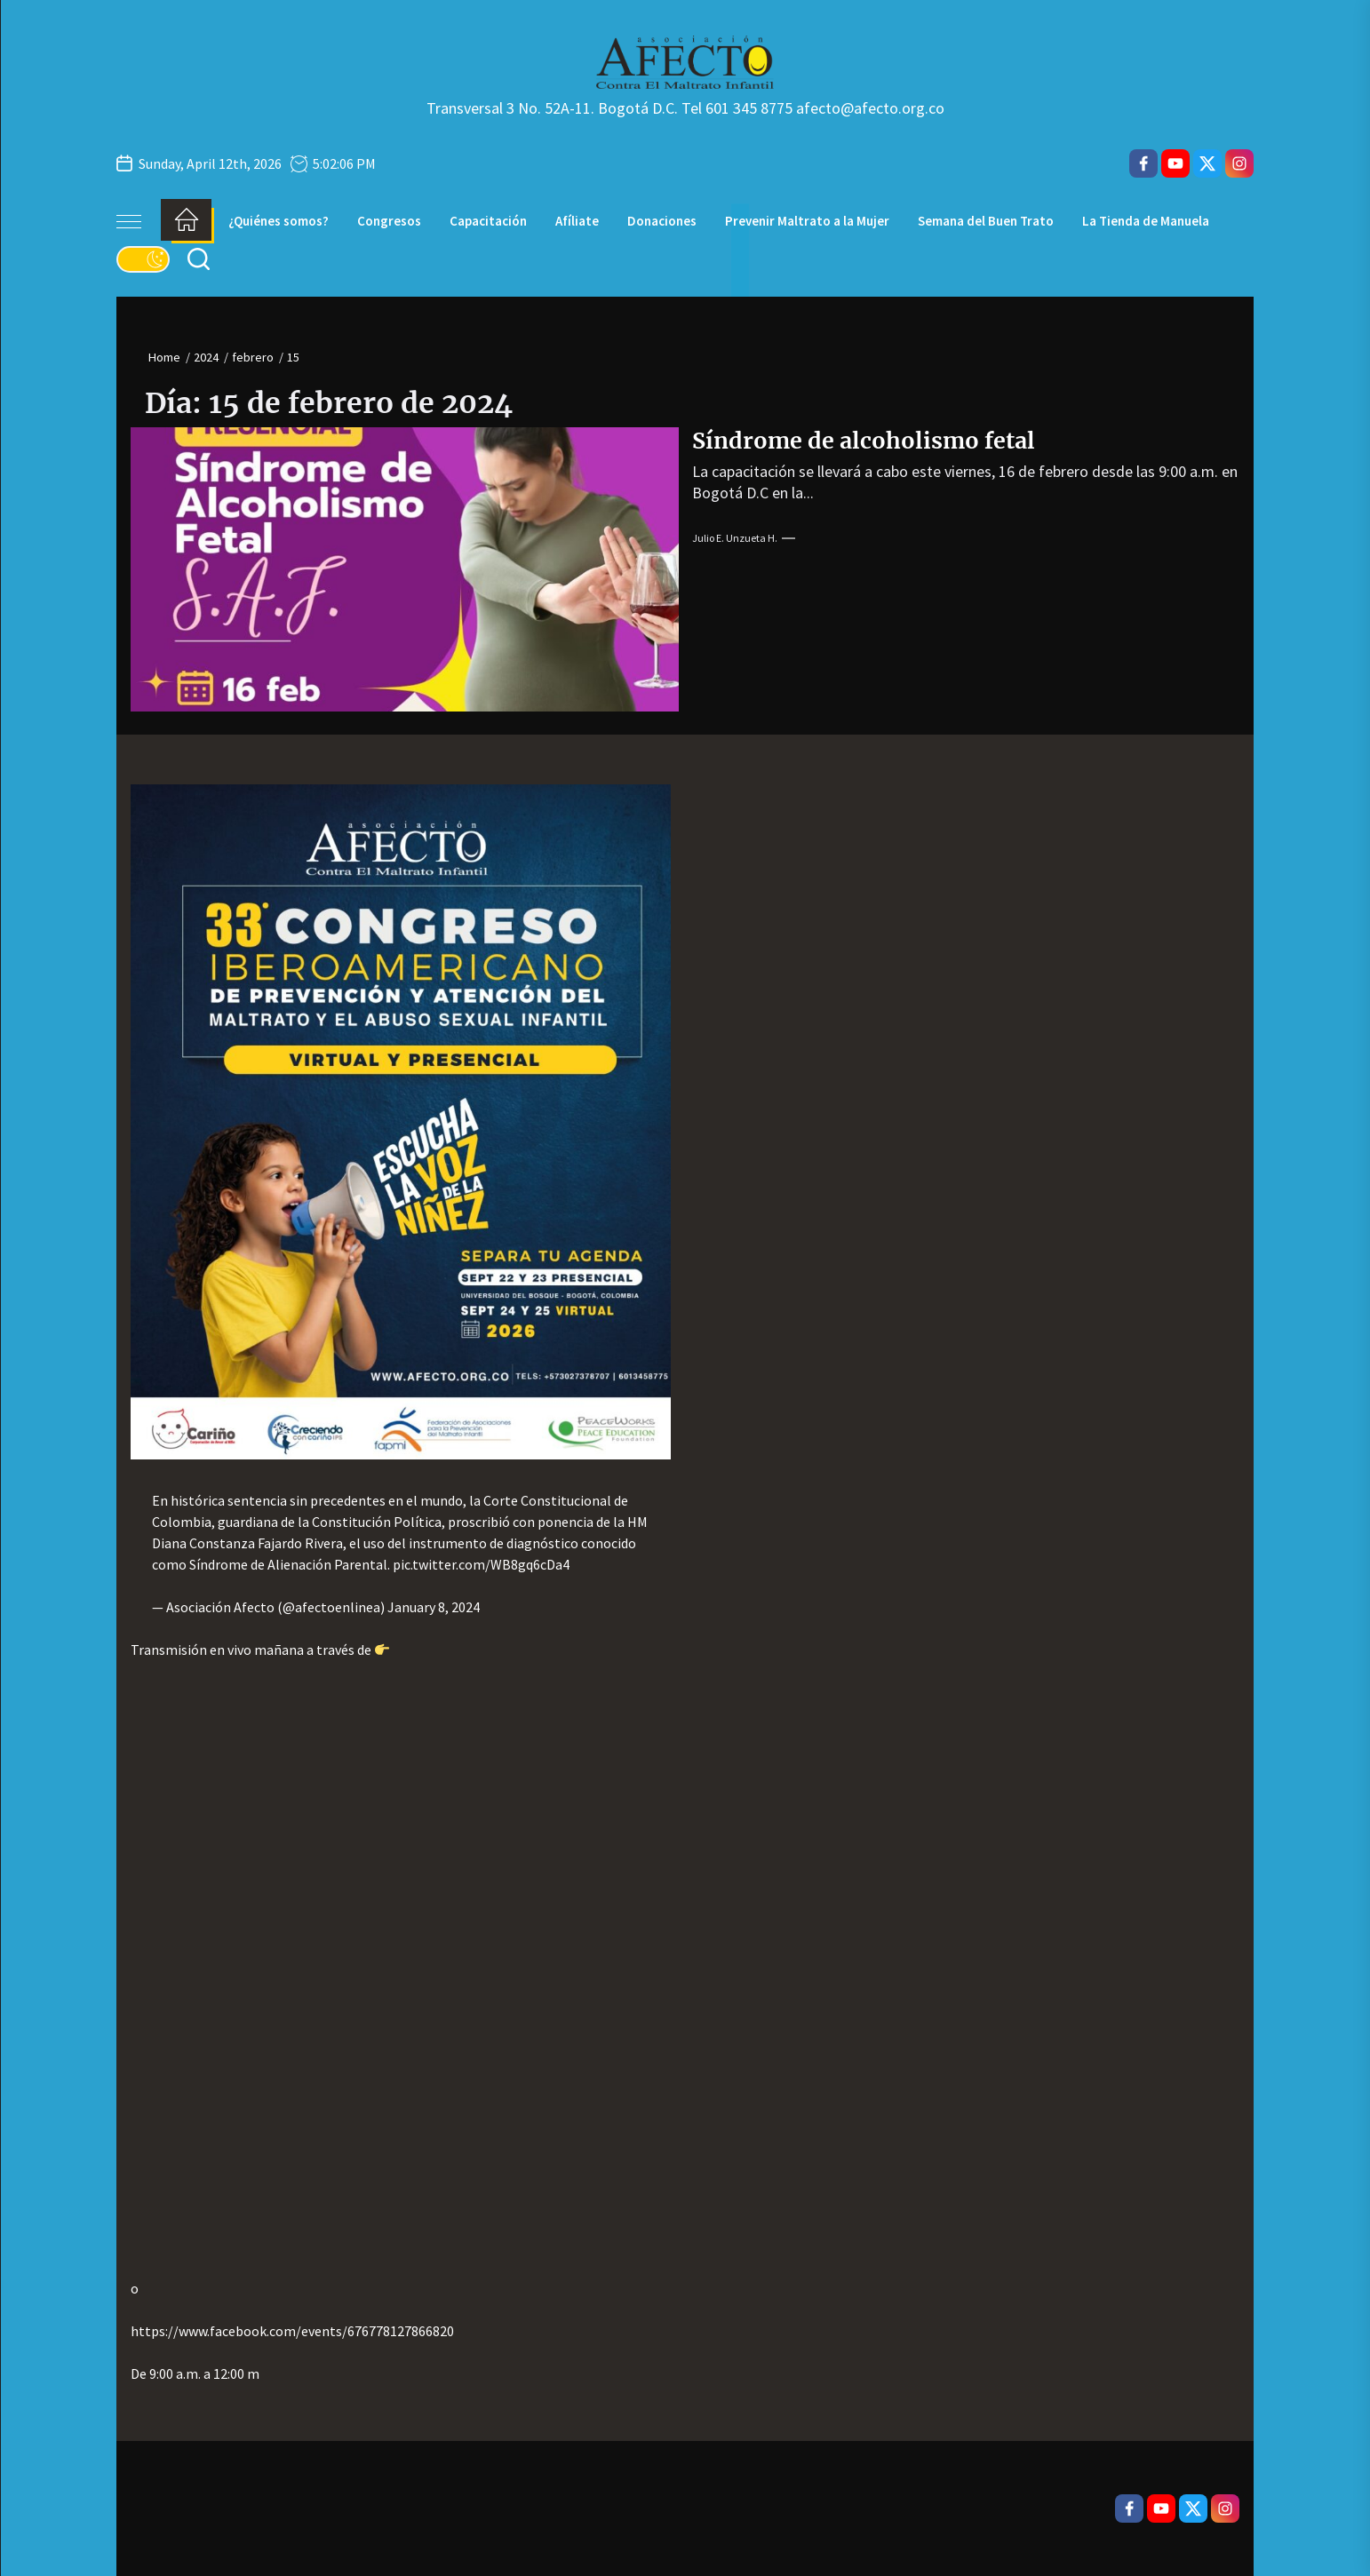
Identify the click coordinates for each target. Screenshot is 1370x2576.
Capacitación (488, 220)
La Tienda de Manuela (1145, 220)
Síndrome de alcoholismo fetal (863, 440)
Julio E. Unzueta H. (734, 538)
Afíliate (577, 220)
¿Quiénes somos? (278, 220)
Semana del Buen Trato (986, 220)
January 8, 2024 (433, 1607)
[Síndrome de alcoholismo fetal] (405, 569)
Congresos (389, 220)
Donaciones (662, 220)
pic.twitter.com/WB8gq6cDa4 (481, 1564)
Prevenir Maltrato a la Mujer (807, 220)
